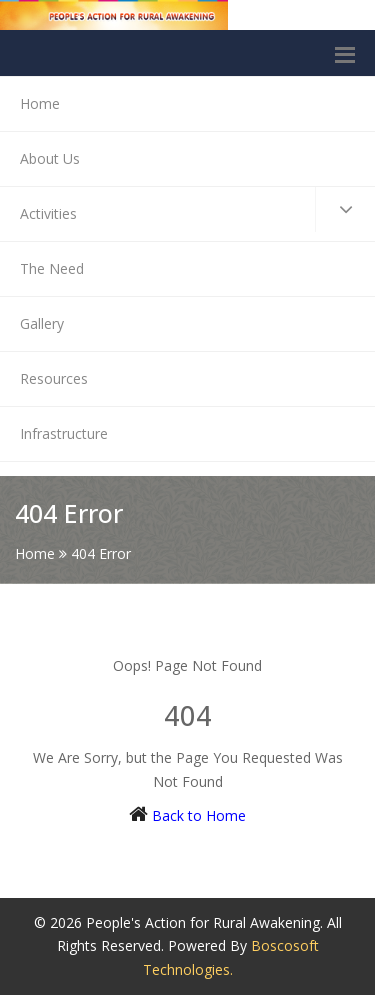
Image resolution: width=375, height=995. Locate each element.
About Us (50, 158)
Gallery (42, 323)
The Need (52, 268)
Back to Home (199, 815)
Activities (197, 209)
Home (40, 103)
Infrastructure (64, 433)
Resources (54, 378)
